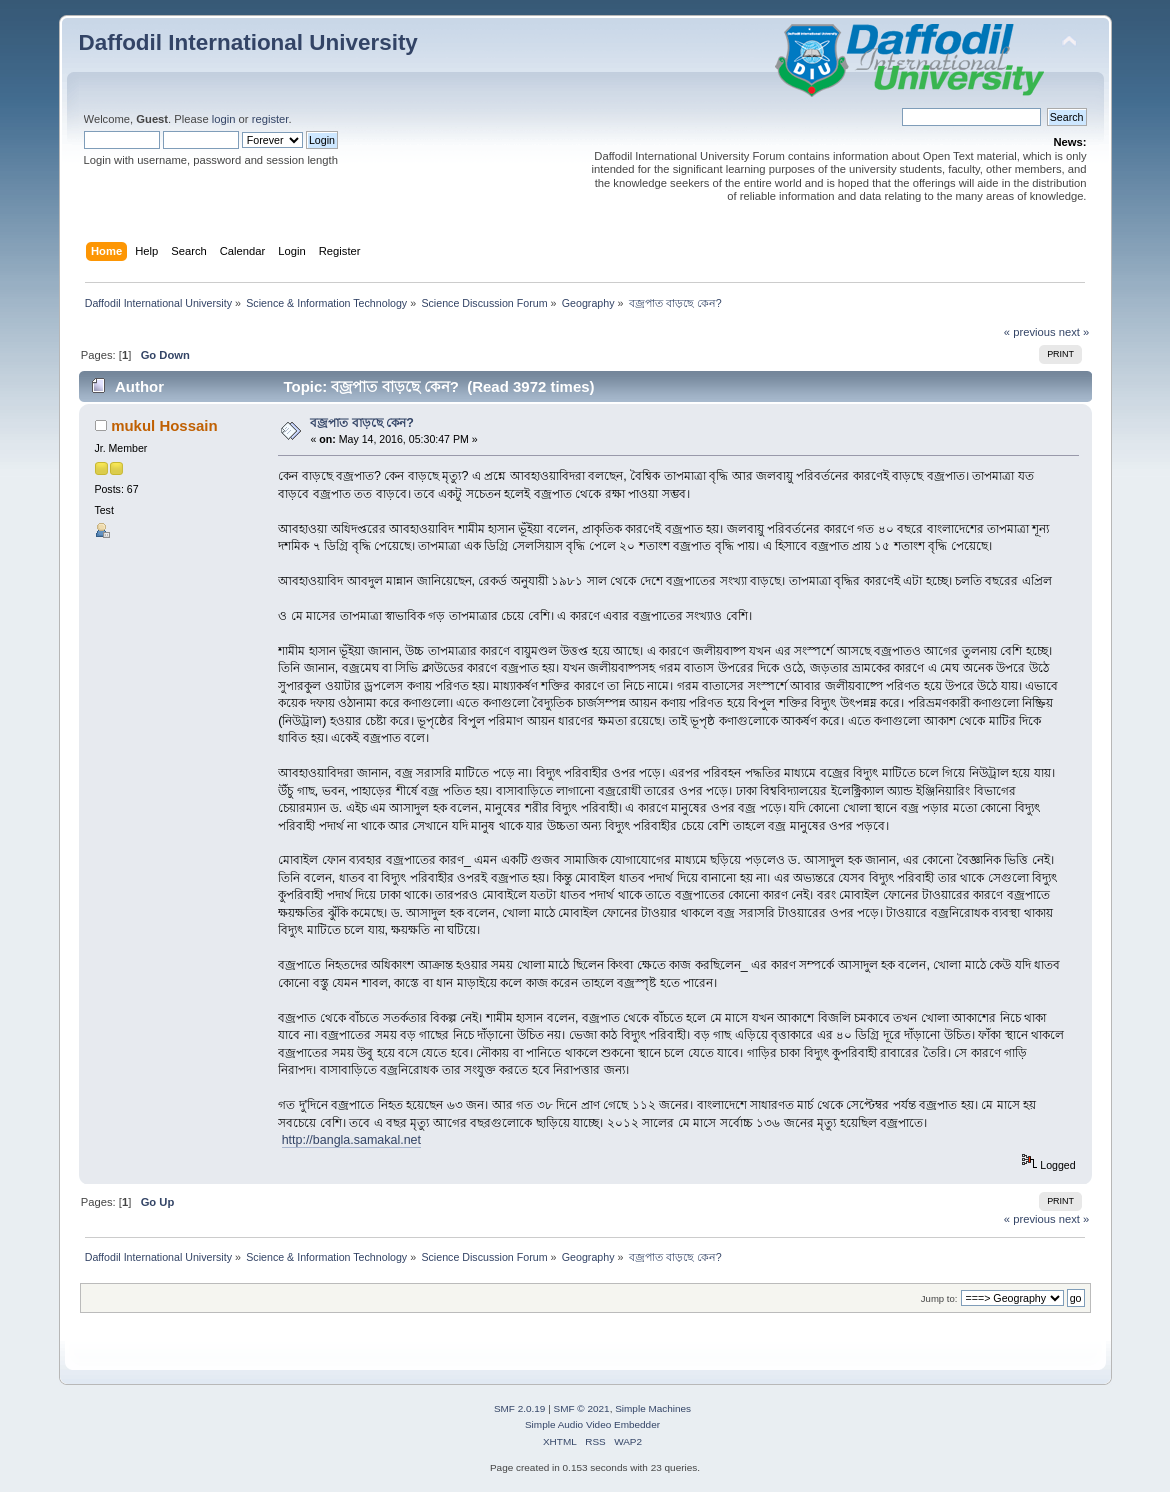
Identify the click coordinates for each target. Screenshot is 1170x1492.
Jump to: (939, 1298)
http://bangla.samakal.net (351, 1140)
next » (1074, 332)
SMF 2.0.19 (520, 1408)
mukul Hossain (164, 425)
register (270, 119)
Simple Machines (653, 1408)
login (224, 119)
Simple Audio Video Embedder (592, 1424)
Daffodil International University (248, 42)
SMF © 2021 (582, 1408)
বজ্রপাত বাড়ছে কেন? (362, 423)
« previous (1030, 332)
